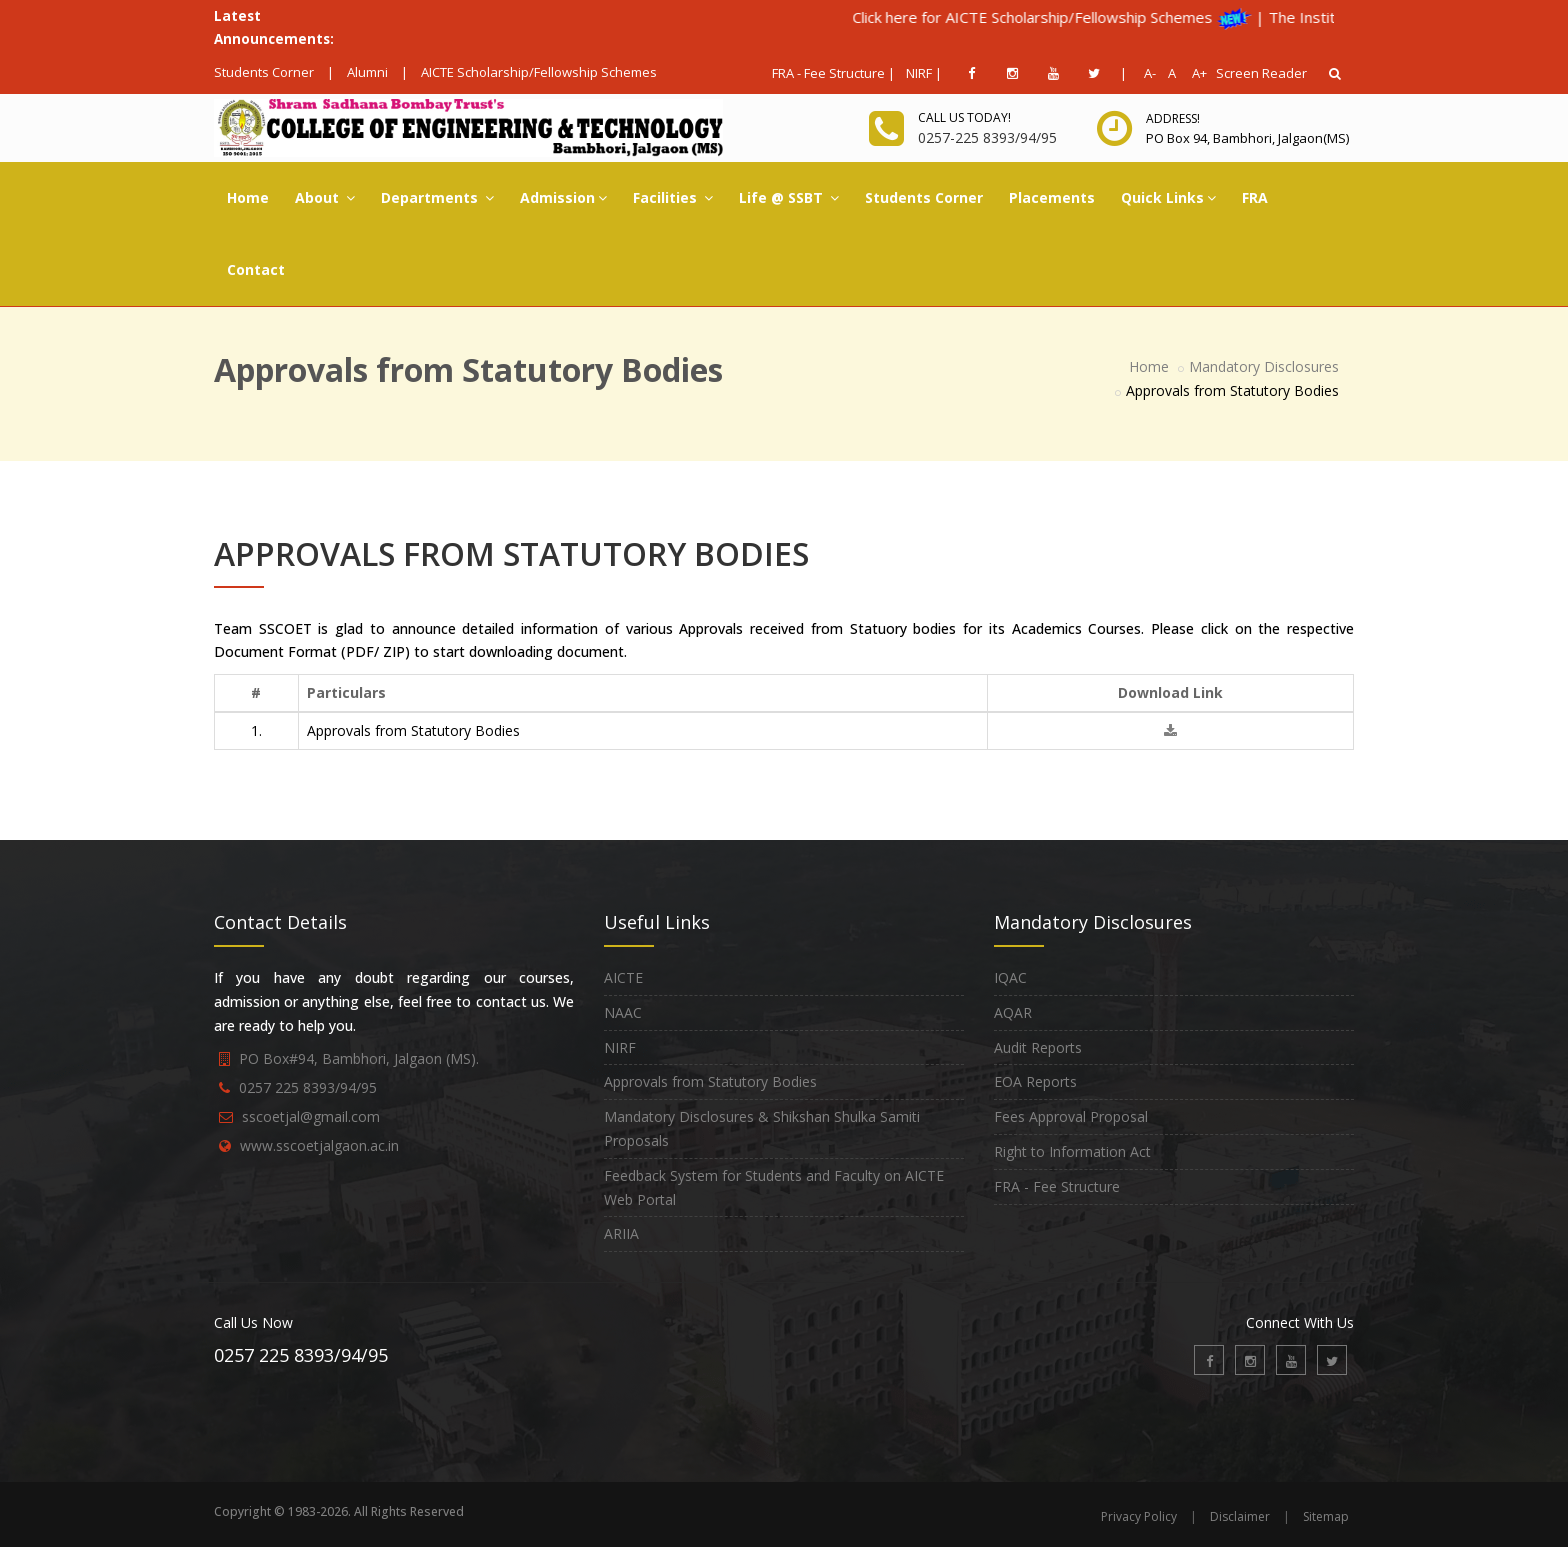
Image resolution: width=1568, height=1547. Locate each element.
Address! (1173, 118)
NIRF (620, 1047)
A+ (1194, 73)
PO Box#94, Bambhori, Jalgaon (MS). (359, 1058)
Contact (256, 269)
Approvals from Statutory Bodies (710, 1081)
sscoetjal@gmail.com (311, 1116)
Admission (563, 197)
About (325, 197)
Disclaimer (1240, 1516)
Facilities (673, 197)
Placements (1052, 197)
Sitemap (1326, 1516)
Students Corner (264, 72)
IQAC (1010, 977)
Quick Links (1168, 197)
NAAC (623, 1012)
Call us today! (964, 117)
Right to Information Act (1072, 1151)
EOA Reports (1035, 1081)
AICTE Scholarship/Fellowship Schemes (539, 72)
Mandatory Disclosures (1264, 366)
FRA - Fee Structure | (833, 73)
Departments (437, 197)
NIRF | (924, 73)
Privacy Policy (1139, 1516)
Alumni (367, 72)
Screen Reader (1261, 73)
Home (248, 197)
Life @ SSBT (789, 197)
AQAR (1013, 1012)
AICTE (623, 977)
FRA (1255, 197)
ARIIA (621, 1233)
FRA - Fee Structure (1057, 1186)
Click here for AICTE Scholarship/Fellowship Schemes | (1128, 17)
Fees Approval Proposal (1071, 1116)
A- (1146, 73)
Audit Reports (1038, 1047)
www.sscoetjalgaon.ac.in (319, 1145)
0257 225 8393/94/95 (308, 1087)
